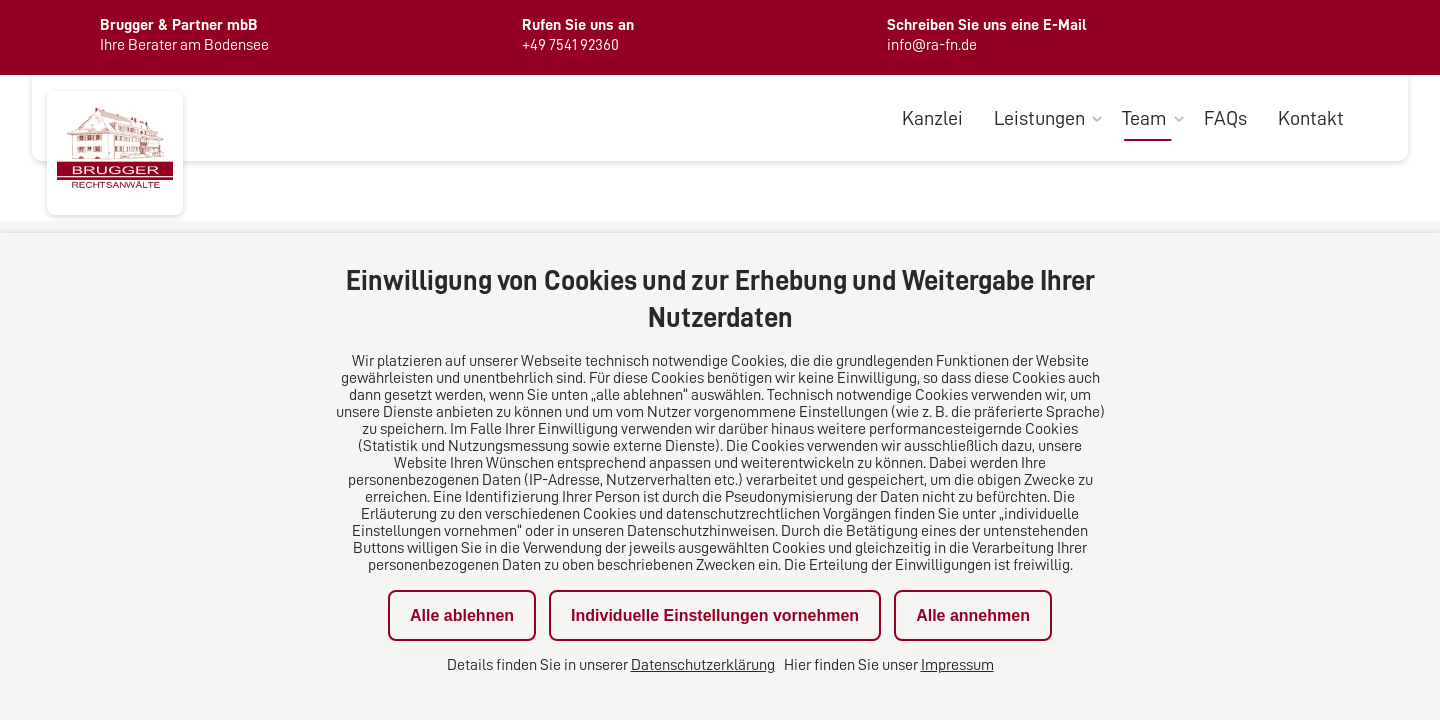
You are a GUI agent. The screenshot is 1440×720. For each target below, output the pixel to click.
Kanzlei (932, 118)
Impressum (957, 665)
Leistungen (1039, 118)
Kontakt (1311, 118)
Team (1144, 118)
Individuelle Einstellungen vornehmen (715, 615)
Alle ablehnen (462, 615)
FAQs (1225, 118)
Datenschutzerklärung (703, 665)
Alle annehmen (973, 615)
